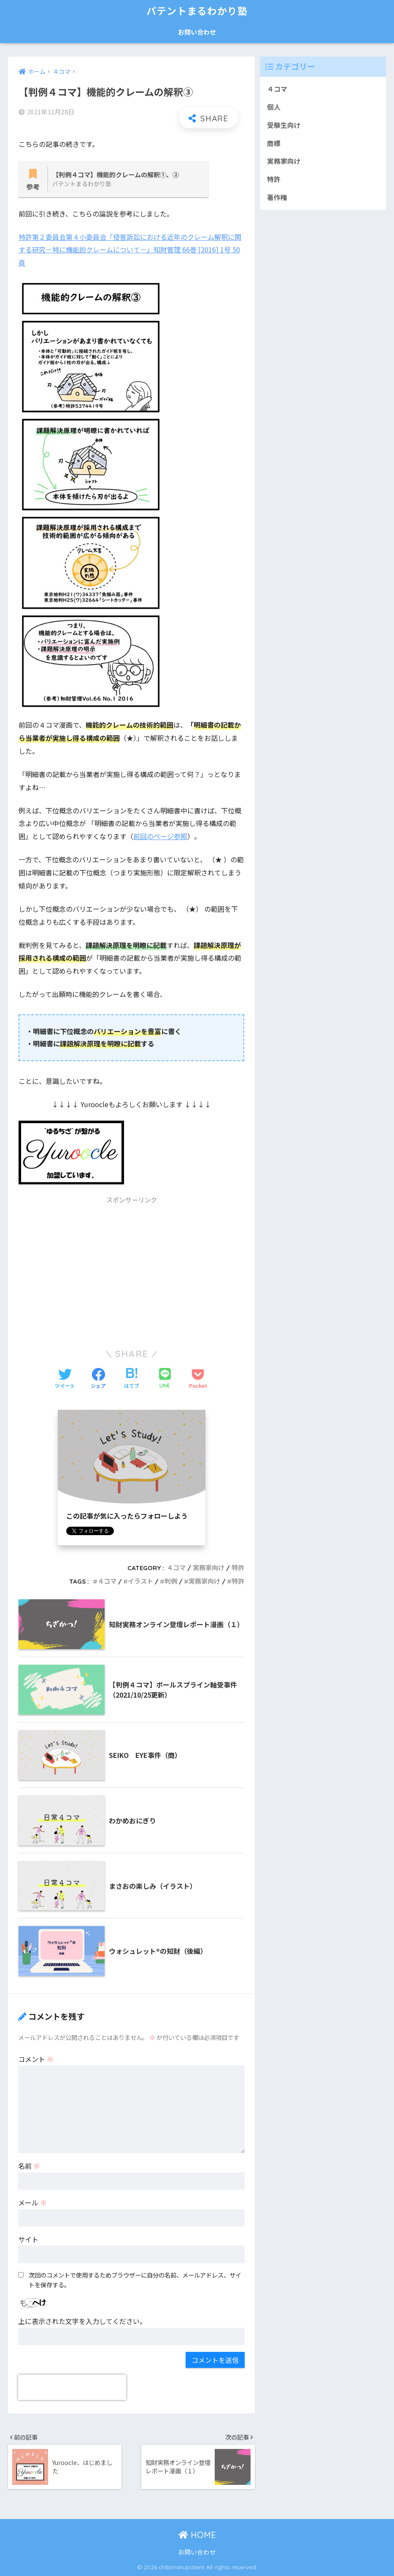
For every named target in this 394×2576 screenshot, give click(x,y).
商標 (274, 143)
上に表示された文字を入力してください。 (82, 2321)
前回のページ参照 (160, 836)
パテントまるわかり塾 (197, 11)
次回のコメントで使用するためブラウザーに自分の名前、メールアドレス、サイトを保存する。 (135, 2279)
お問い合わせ (197, 31)
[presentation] (72, 2387)
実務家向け (208, 1568)
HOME (197, 2535)
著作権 (277, 197)
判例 (171, 1581)
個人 (274, 107)
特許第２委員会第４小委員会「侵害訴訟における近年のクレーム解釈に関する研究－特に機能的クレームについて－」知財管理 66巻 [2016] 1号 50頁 (130, 250)
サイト (28, 2239)
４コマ (176, 1568)
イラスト (140, 1581)
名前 (29, 2166)
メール (32, 2202)
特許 (238, 1568)
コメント (36, 2059)
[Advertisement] (132, 1269)
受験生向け (284, 125)
